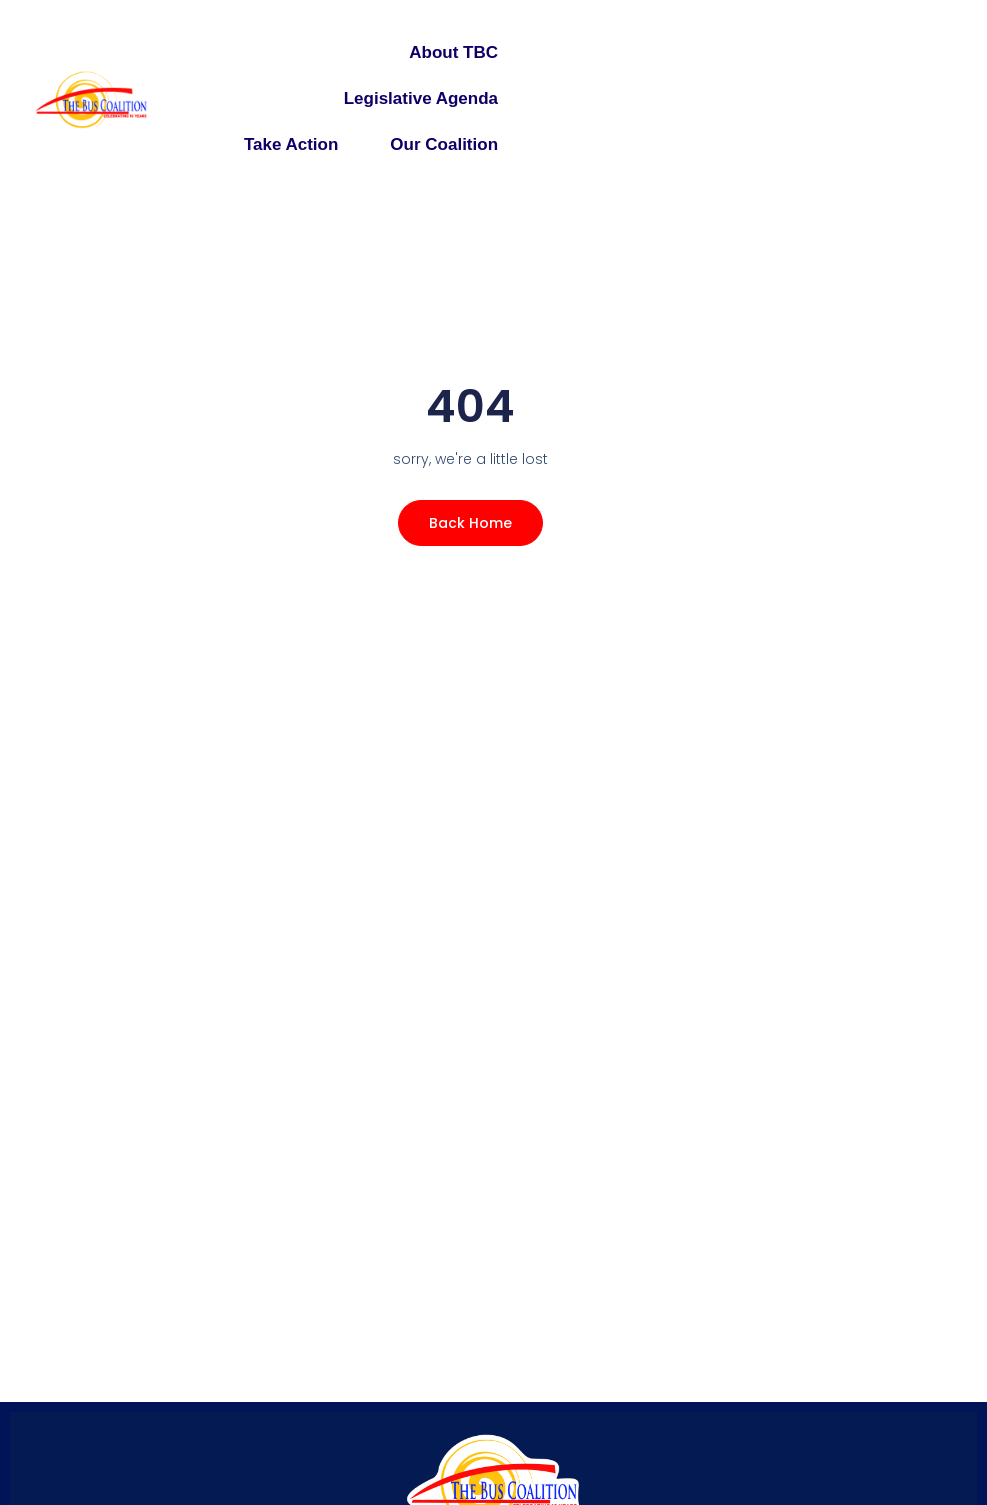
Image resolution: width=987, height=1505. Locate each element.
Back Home (470, 523)
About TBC (453, 52)
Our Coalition (444, 144)
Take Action (291, 144)
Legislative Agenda (421, 98)
